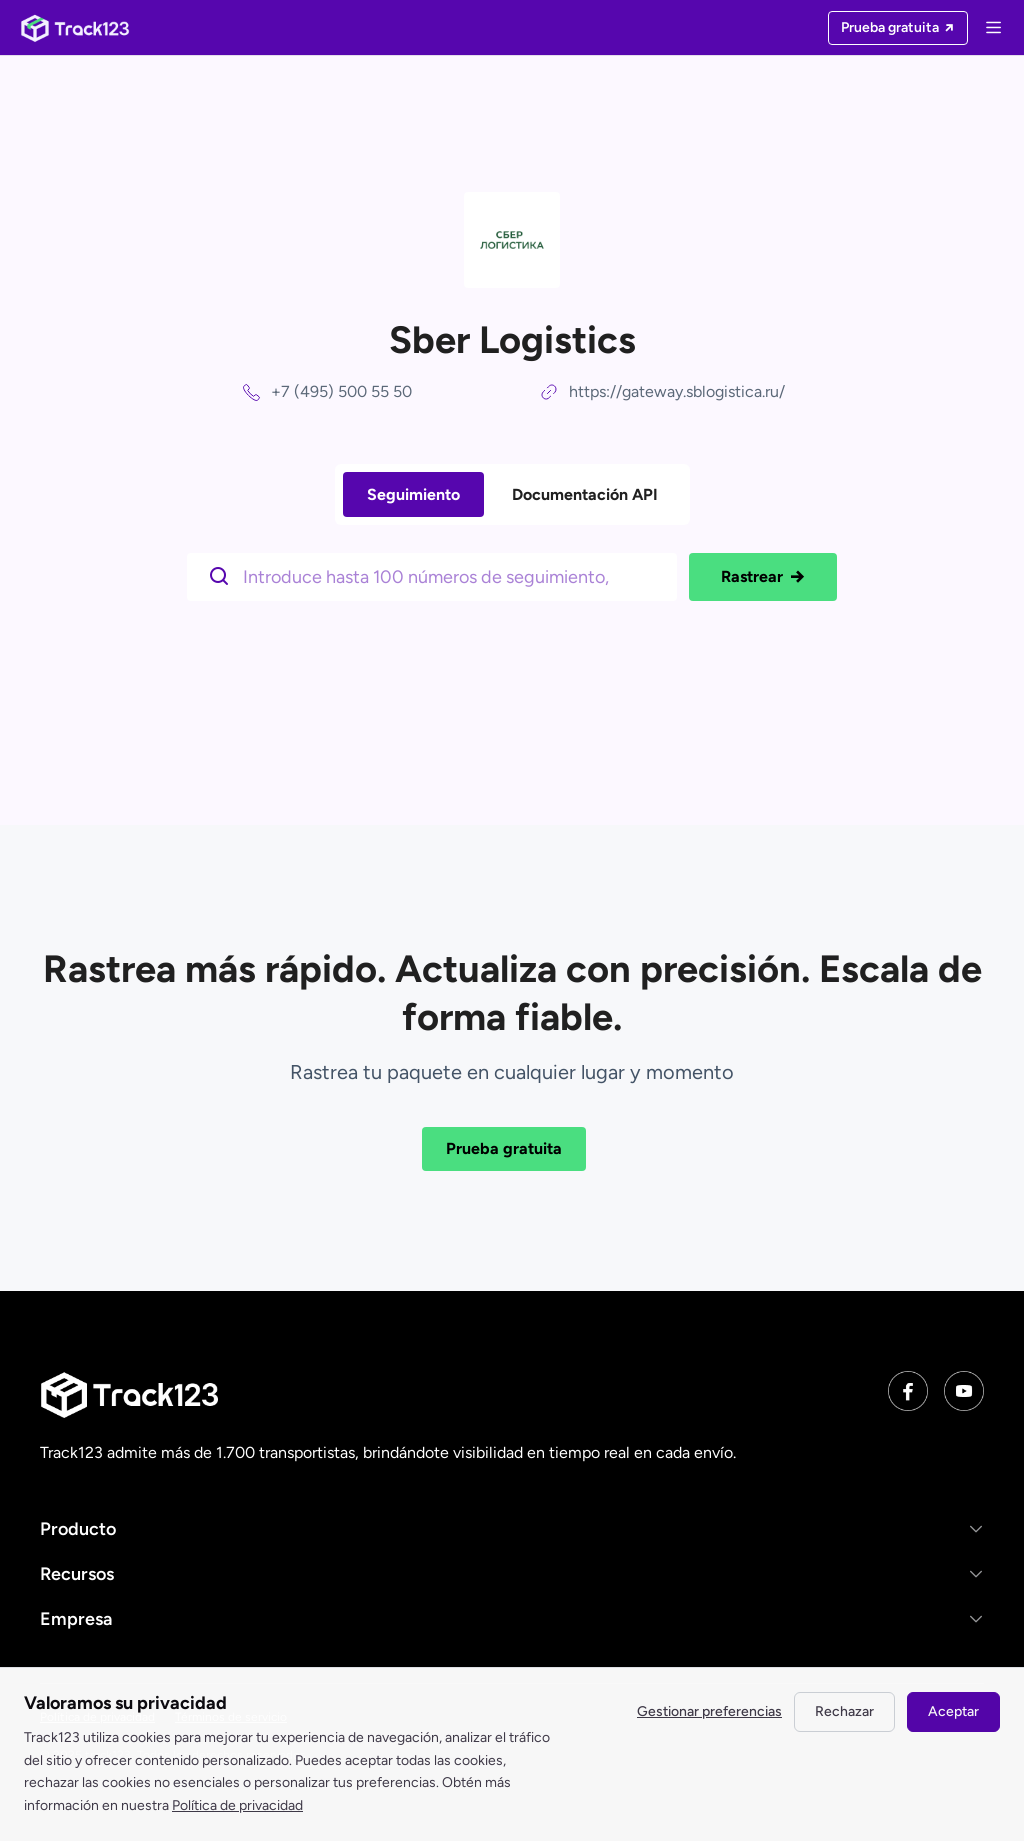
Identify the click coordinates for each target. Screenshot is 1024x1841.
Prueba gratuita (504, 1148)
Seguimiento (413, 494)
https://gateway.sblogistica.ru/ (677, 391)
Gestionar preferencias (709, 1711)
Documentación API (585, 494)
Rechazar (844, 1711)
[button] (512, 1528)
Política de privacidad (237, 1805)
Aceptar (953, 1711)
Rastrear (763, 577)
